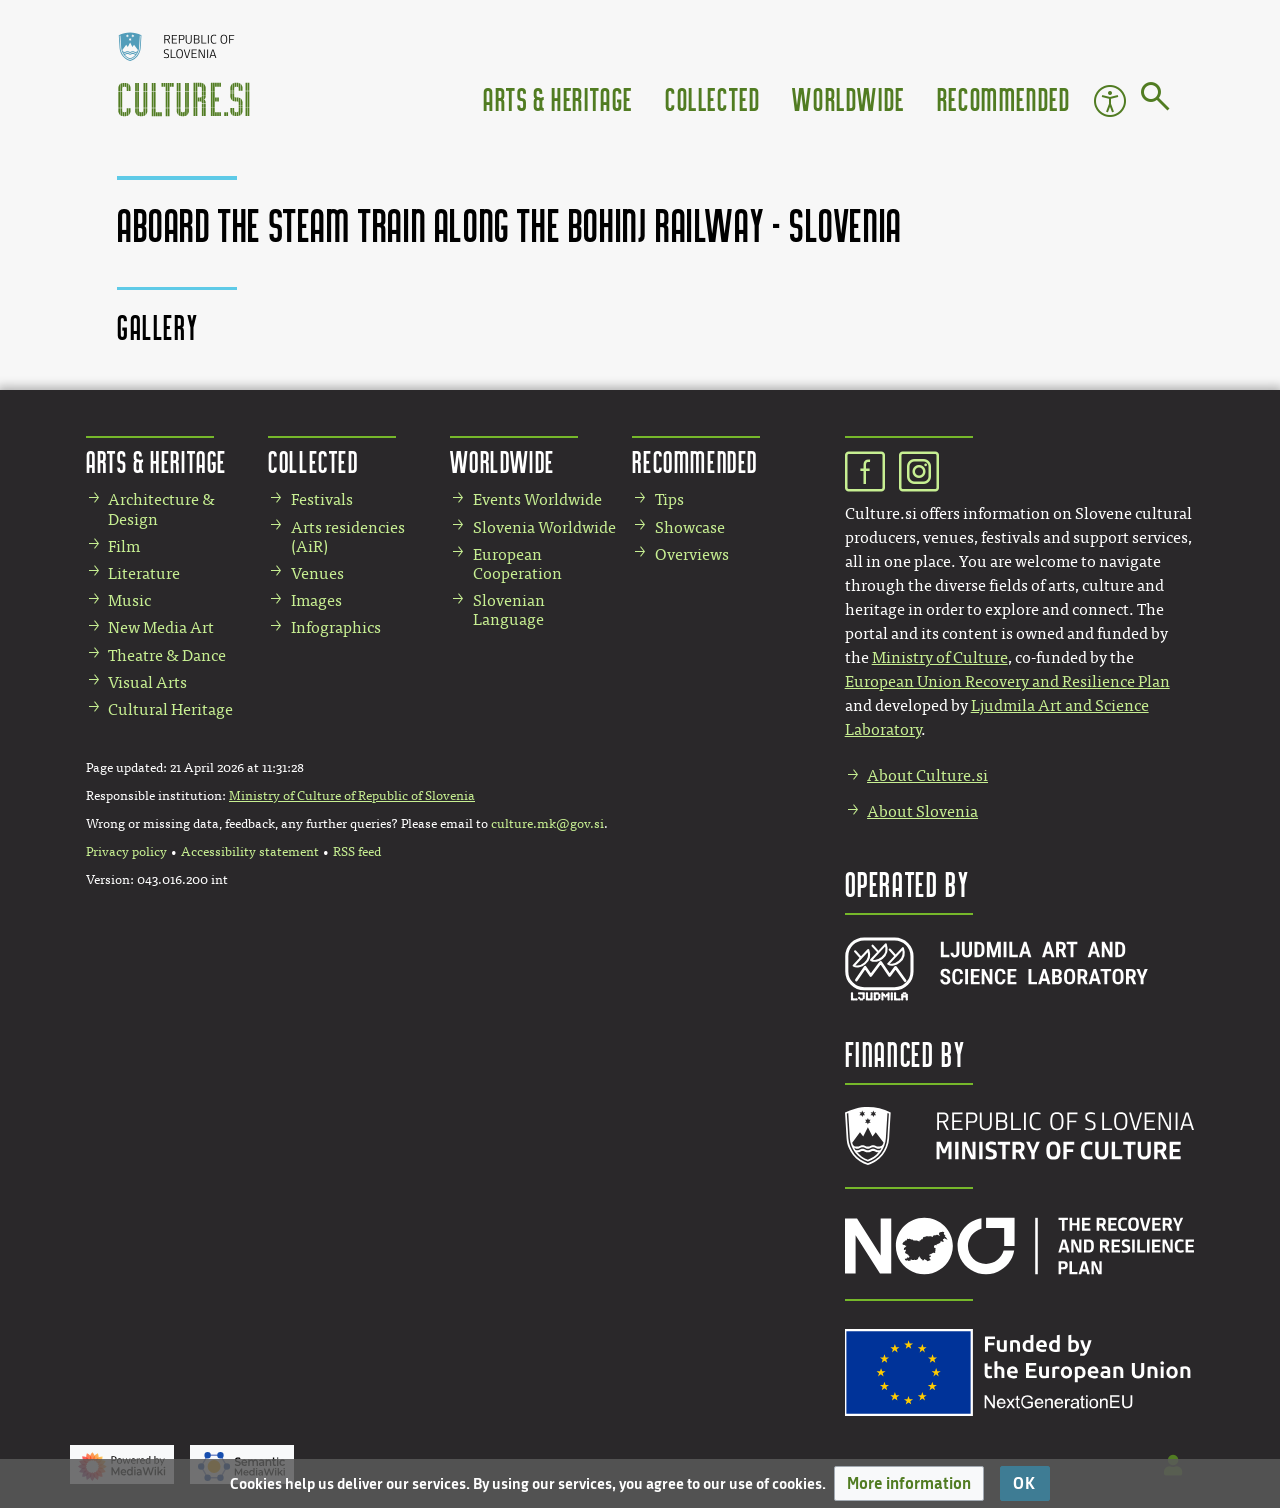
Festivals (322, 499)
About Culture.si (927, 775)
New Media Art (161, 627)
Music (129, 600)
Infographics (336, 627)
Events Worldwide (537, 499)
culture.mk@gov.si (547, 824)
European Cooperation (517, 564)
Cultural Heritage (170, 709)
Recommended (1004, 98)
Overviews (692, 554)
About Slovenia (922, 811)
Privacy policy (126, 852)
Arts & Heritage (558, 98)
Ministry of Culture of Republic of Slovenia (352, 796)
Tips (669, 499)
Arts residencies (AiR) (348, 537)
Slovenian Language (509, 610)
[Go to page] (1155, 100)
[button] (909, 1483)
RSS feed (357, 852)
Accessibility (1110, 101)
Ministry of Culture (940, 657)
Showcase (690, 527)
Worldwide (848, 98)
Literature (144, 573)
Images (316, 600)
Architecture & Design (161, 509)
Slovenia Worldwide (544, 527)
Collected (712, 98)
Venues (317, 573)
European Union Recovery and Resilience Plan (1007, 681)
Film (124, 546)
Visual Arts (147, 682)
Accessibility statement (250, 852)
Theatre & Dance (167, 655)
